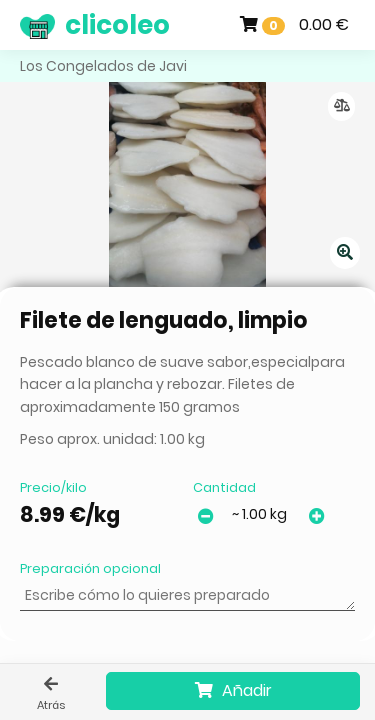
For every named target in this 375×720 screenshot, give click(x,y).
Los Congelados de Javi (103, 66)
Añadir (233, 690)
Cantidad (224, 487)
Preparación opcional (90, 568)
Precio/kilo (53, 487)
